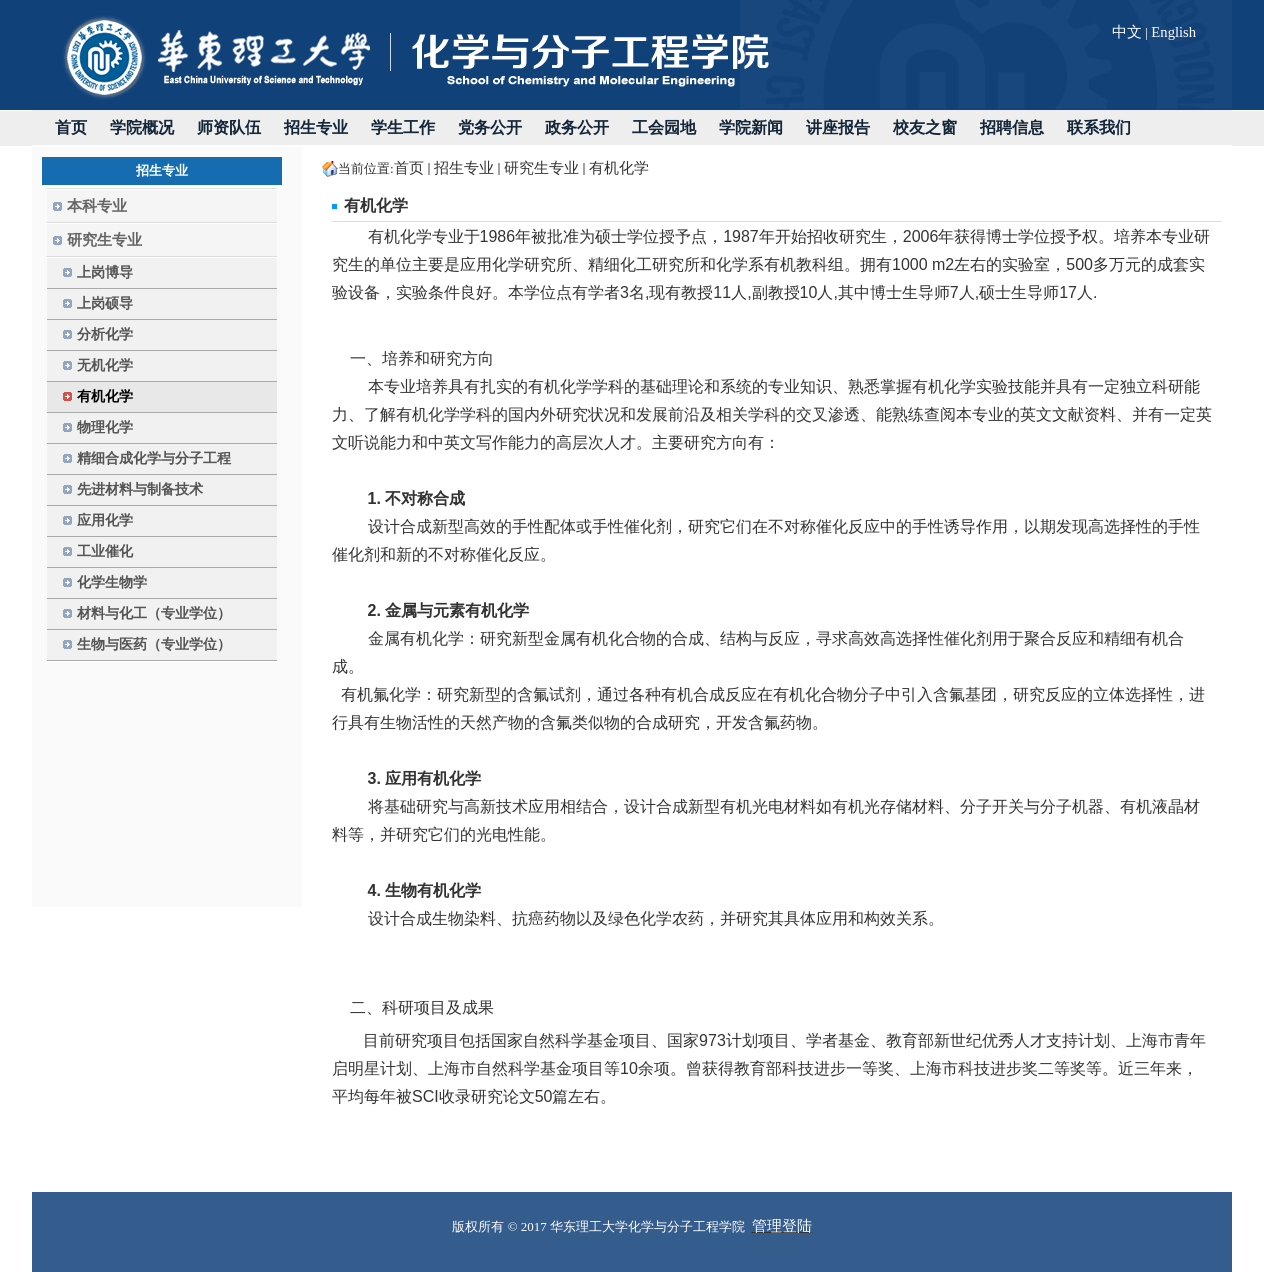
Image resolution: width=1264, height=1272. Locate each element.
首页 (409, 168)
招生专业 (464, 168)
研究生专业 (541, 168)
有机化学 (619, 168)
